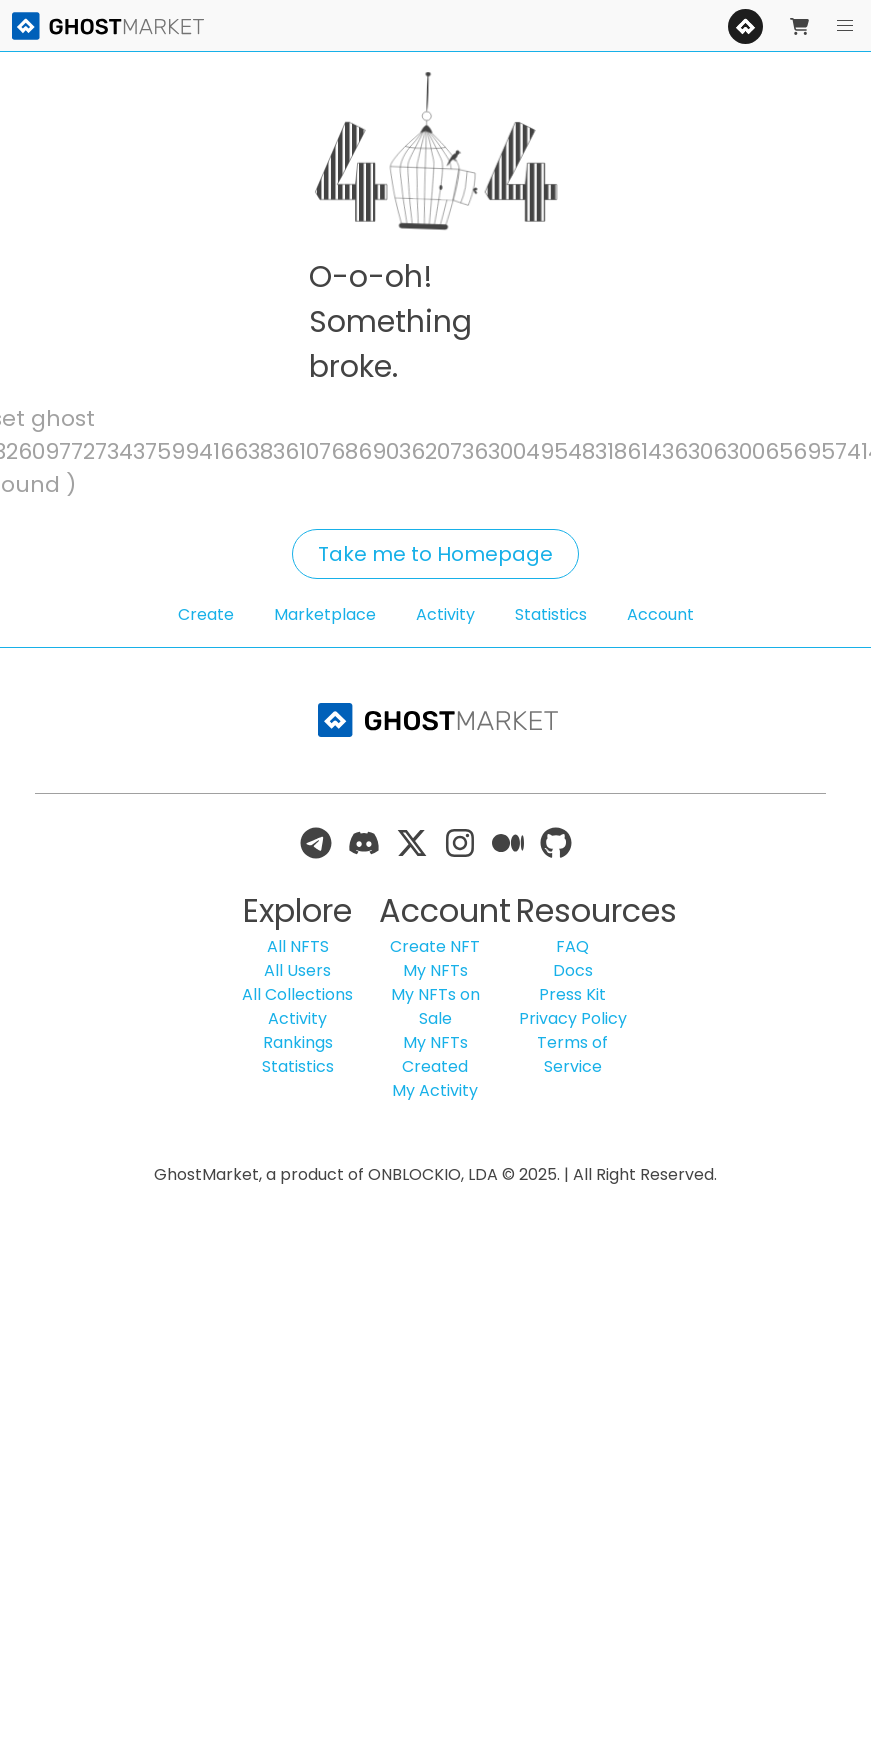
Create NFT (435, 946)
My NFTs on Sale (435, 1006)
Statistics (551, 614)
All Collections (297, 994)
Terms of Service (572, 1054)
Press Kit (572, 994)
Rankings (298, 1042)
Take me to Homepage (435, 554)
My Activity (435, 1090)
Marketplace (325, 614)
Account (660, 614)
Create (206, 614)
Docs (573, 970)
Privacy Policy (573, 1018)
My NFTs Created (435, 1054)
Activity (445, 614)
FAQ (572, 946)
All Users (297, 970)
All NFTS (298, 946)
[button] (845, 26)
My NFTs (435, 970)
